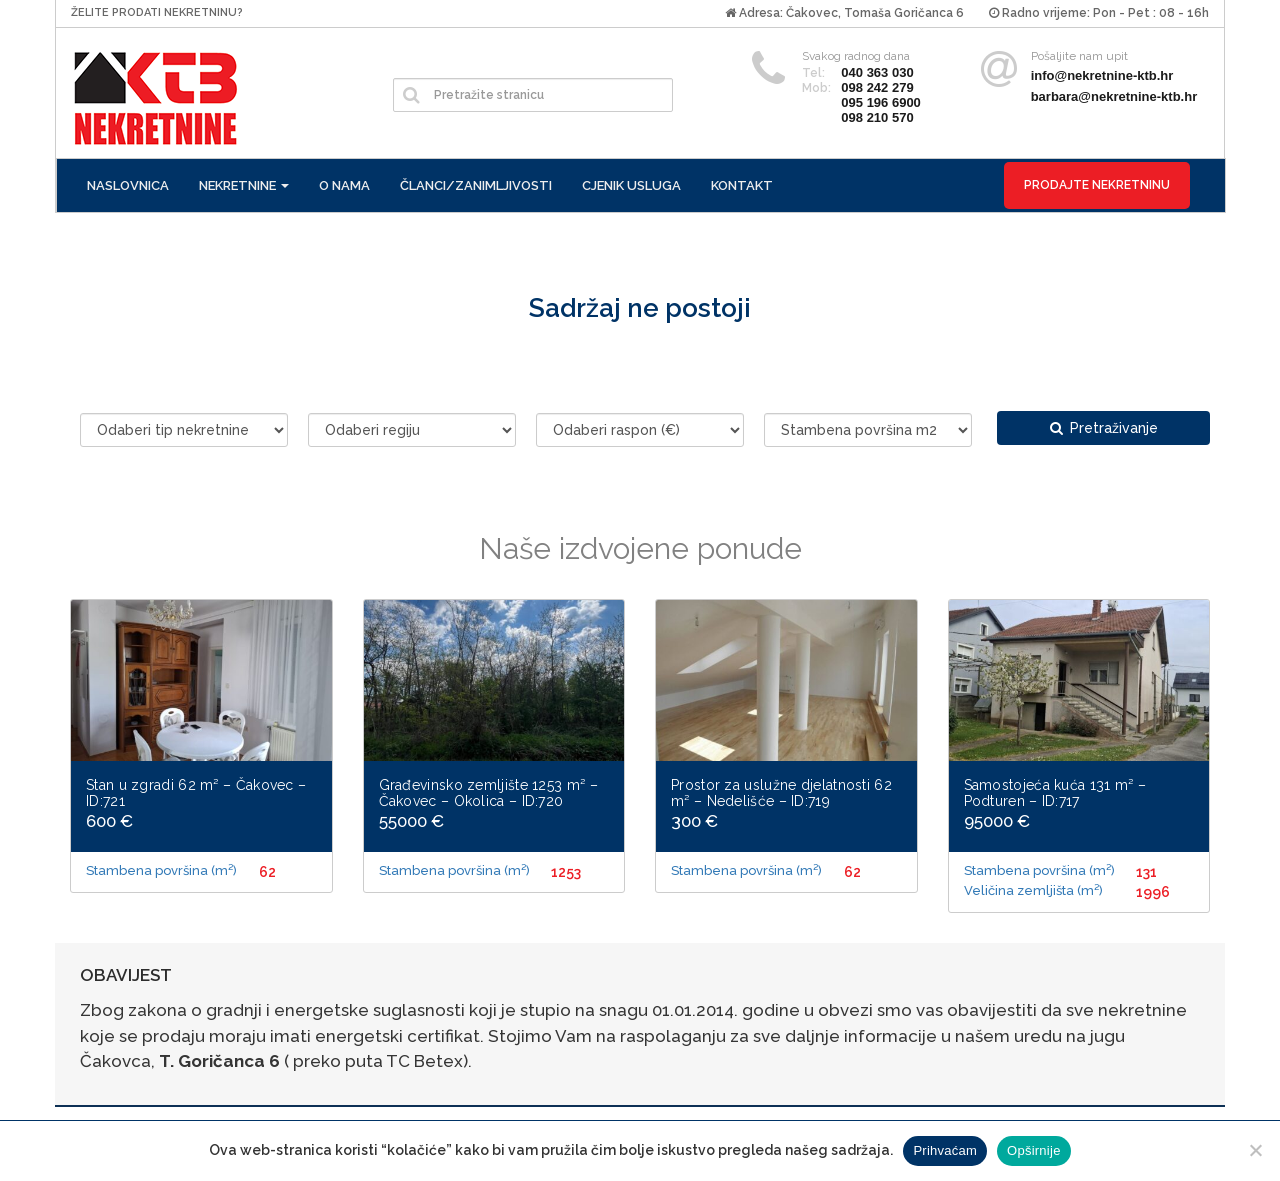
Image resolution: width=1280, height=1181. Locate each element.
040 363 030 (877, 72)
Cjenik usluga (631, 185)
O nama (344, 185)
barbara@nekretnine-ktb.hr (1114, 96)
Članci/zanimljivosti (476, 185)
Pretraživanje (1104, 428)
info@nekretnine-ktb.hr (1102, 75)
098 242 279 (877, 87)
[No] (1255, 1150)
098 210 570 (877, 117)
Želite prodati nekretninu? (157, 12)
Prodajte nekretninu (1097, 185)
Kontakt (742, 185)
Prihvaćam (945, 1150)
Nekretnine (244, 185)
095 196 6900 (881, 102)
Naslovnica (128, 185)
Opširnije (1034, 1150)
